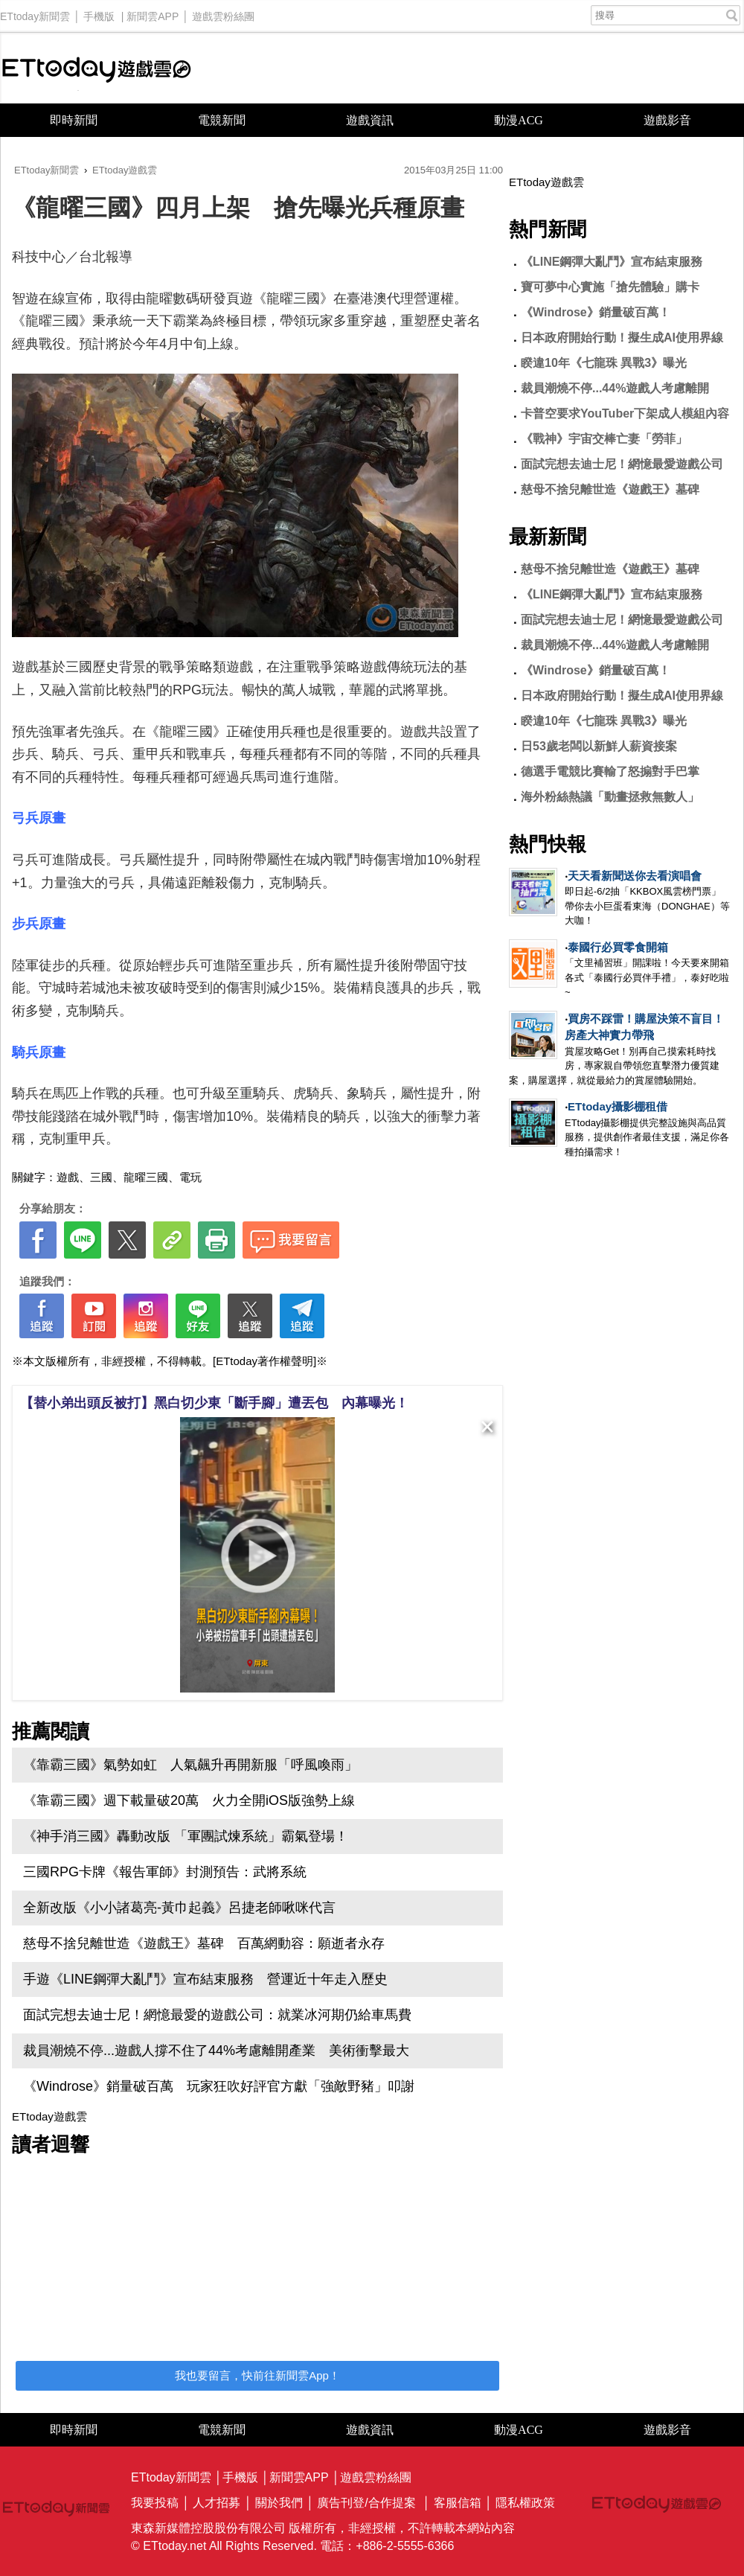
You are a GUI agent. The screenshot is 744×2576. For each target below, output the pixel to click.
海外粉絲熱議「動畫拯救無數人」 (610, 796)
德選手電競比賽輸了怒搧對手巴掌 (610, 771)
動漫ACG (518, 120)
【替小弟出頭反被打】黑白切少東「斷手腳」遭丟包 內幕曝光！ (214, 1403)
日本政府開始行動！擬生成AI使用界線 (622, 337)
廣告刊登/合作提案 (366, 2502)
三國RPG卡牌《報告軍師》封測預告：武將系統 (165, 1871)
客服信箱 (457, 2502)
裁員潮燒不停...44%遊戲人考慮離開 (615, 388)
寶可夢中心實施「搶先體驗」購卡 (610, 287)
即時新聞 (73, 120)
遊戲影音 (667, 120)
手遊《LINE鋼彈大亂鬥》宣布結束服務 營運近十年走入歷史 (205, 1979)
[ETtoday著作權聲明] (264, 1361)
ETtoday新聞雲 (35, 12)
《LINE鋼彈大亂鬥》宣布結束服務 (611, 261)
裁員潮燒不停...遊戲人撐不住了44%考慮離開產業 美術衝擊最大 (216, 2050)
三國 (101, 1177)
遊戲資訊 (370, 120)
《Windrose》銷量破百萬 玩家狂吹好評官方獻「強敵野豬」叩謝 (218, 2086)
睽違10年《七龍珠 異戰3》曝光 (604, 363)
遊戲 (68, 1177)
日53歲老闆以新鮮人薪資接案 (599, 746)
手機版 (99, 12)
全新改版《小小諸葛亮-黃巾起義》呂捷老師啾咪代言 (179, 1907)
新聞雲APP (152, 12)
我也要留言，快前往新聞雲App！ (257, 2375)
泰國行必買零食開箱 (618, 947)
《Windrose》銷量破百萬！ (595, 312)
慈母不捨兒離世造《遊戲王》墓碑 (610, 489)
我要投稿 (155, 2502)
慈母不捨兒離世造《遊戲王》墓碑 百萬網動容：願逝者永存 (204, 1943)
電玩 (190, 1177)
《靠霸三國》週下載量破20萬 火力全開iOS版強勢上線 (189, 1800)
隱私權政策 (525, 2502)
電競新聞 (222, 120)
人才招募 (216, 2502)
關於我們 (279, 2502)
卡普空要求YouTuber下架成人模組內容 (625, 413)
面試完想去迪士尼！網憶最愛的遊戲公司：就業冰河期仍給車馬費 (217, 2014)
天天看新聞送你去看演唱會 (635, 875)
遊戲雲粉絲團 (223, 12)
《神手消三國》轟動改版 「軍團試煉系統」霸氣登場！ (185, 1836)
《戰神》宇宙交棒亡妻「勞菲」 (604, 438)
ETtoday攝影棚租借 (617, 1106)
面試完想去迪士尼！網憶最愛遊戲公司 (622, 464)
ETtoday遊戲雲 (96, 68)
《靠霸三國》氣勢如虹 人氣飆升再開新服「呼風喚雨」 (190, 1764)
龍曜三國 (146, 1177)
